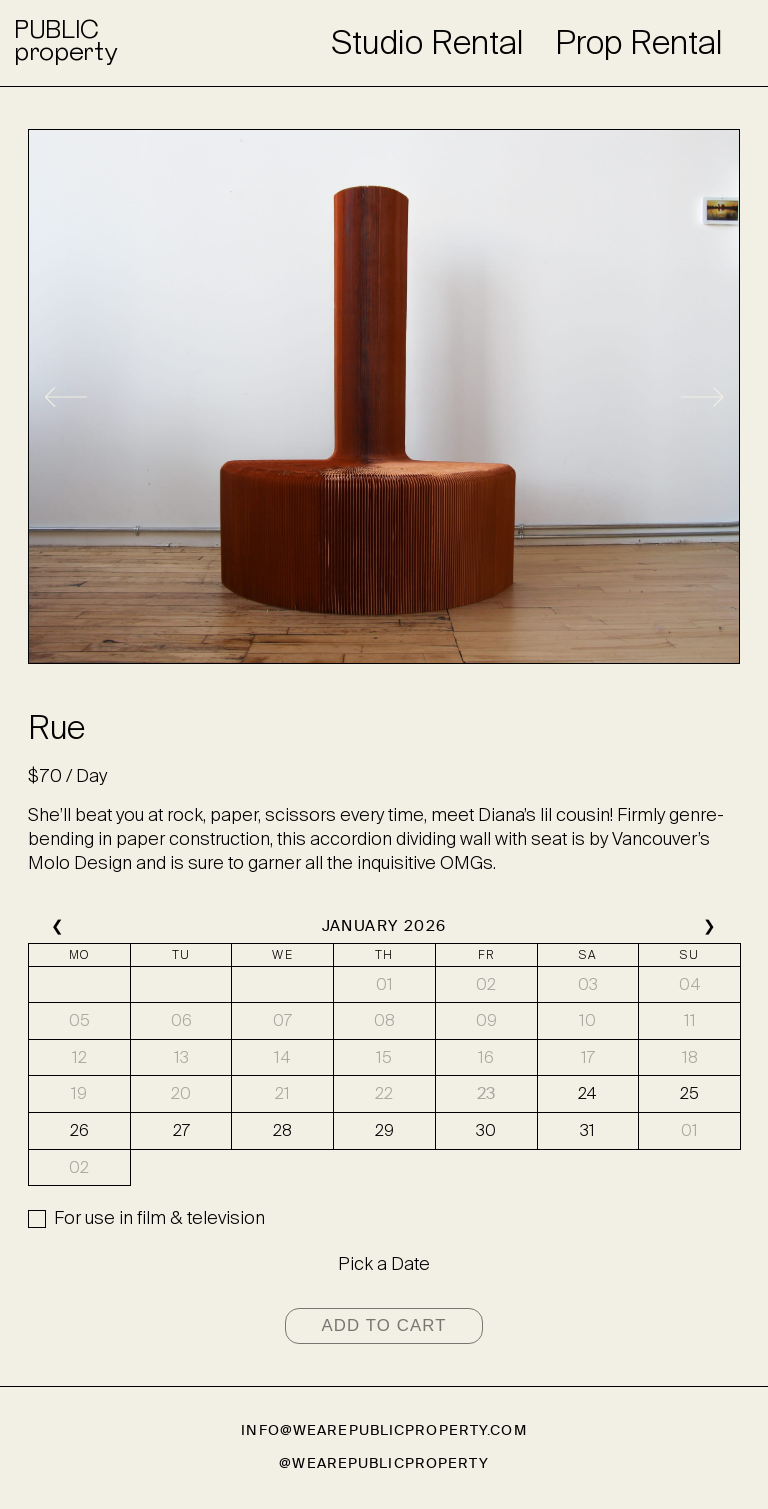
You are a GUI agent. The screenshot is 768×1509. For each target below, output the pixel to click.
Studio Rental (427, 43)
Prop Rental (639, 43)
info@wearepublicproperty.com (383, 1430)
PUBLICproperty (65, 43)
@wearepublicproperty (383, 1463)
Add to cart (383, 1325)
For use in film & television (159, 1218)
